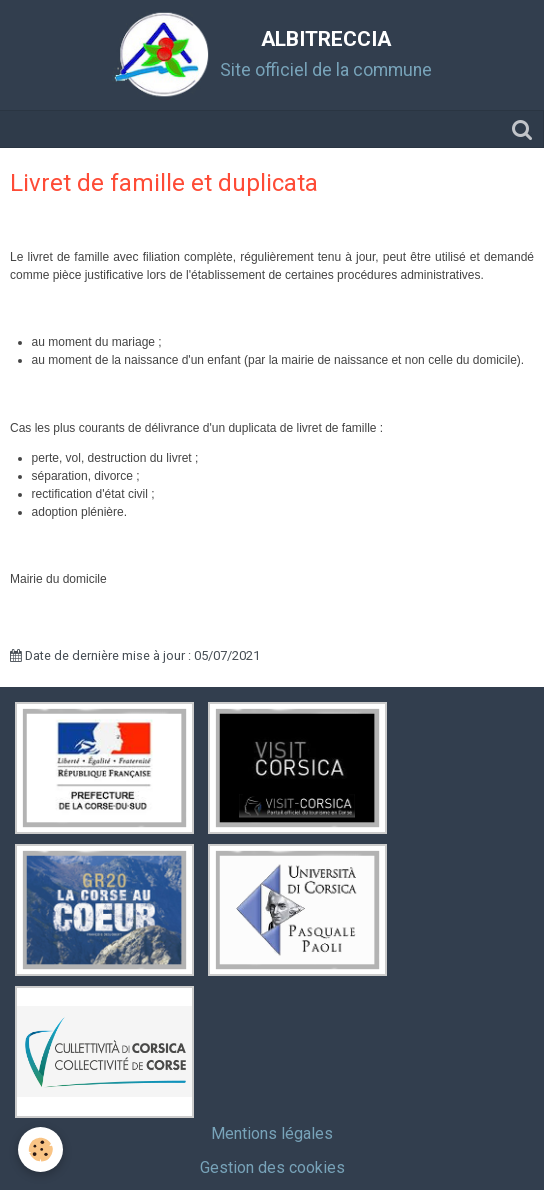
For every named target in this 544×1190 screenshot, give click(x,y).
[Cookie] (40, 1149)
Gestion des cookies (272, 1167)
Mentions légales (272, 1133)
